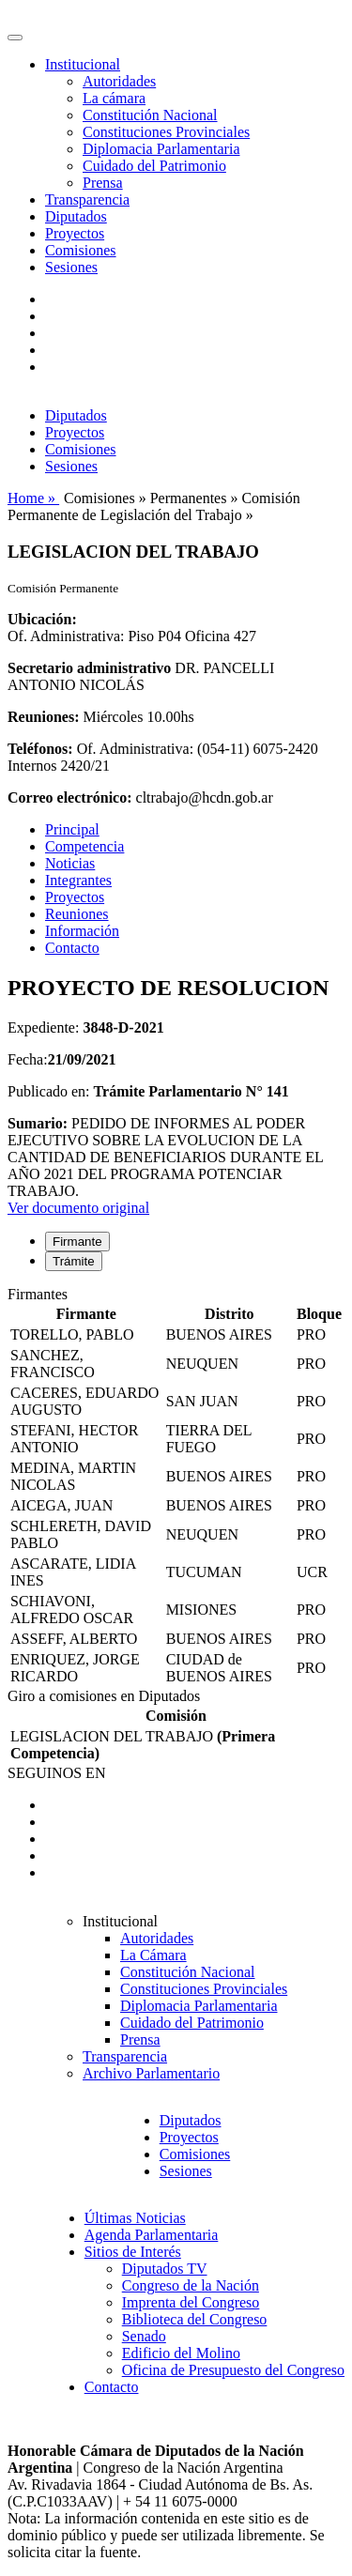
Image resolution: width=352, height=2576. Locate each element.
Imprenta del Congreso (191, 2302)
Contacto (72, 948)
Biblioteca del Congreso (195, 2319)
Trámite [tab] (74, 1261)
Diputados (76, 216)
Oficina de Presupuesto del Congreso (233, 2370)
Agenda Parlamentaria (151, 2235)
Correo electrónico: (70, 797)
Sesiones (71, 267)
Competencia (84, 846)
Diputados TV (164, 2269)
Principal (72, 829)
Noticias (70, 863)
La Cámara (153, 1955)
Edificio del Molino (181, 2353)
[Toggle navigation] (15, 37)
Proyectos (74, 233)
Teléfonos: (40, 749)
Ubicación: (42, 619)
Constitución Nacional (150, 115)
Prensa (103, 183)
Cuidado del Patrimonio (154, 166)
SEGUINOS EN (56, 1773)
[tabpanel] (176, 1487)
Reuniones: (43, 717)
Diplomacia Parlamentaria (161, 149)
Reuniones (77, 914)
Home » (33, 498)
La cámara (114, 98)
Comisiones (80, 250)
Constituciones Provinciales (166, 132)
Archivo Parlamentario (151, 2073)
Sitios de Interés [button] (132, 2252)
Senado (144, 2336)
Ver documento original (78, 1208)
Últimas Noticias (135, 2218)
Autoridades (119, 81)
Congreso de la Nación (190, 2285)
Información (82, 931)
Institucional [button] (82, 64)
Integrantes (78, 880)
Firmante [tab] (77, 1241)
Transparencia (87, 199)
